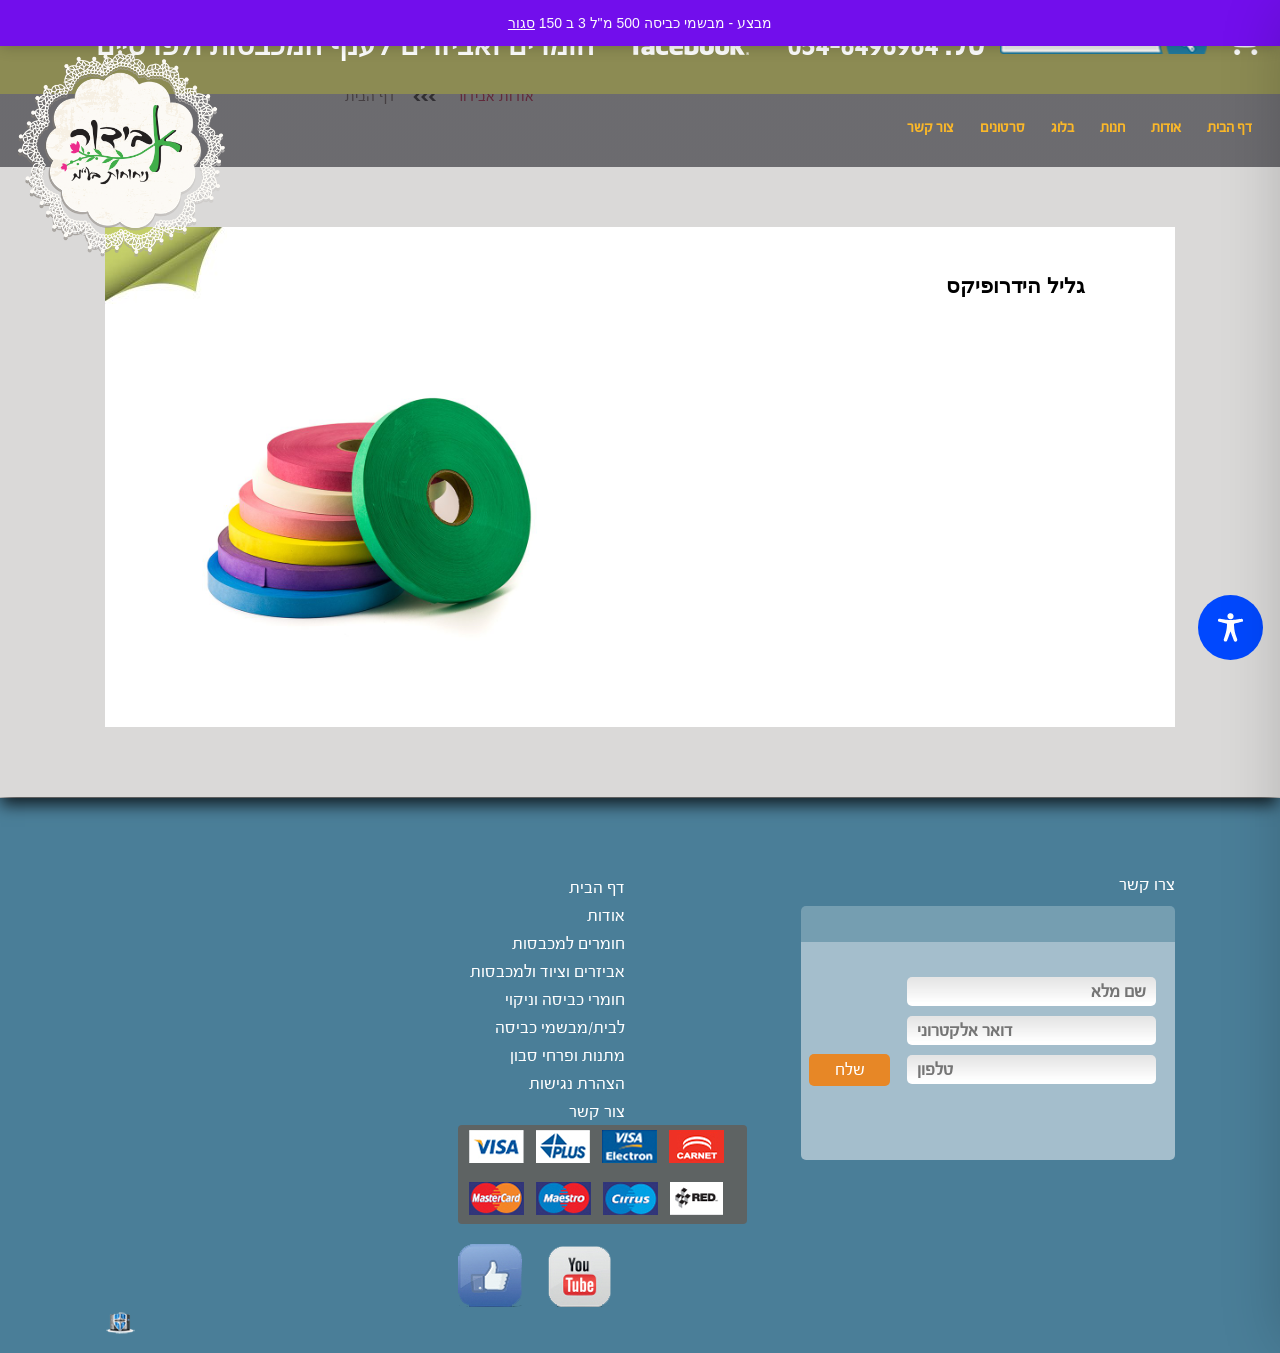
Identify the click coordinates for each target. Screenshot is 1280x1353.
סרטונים (1002, 128)
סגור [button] (521, 23)
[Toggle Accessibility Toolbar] (1230, 627)
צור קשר (930, 128)
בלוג (1062, 128)
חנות (1112, 128)
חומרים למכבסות (568, 943)
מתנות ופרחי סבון (567, 1055)
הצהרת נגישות (577, 1083)
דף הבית (1229, 128)
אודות (1166, 128)
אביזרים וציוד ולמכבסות (547, 971)
